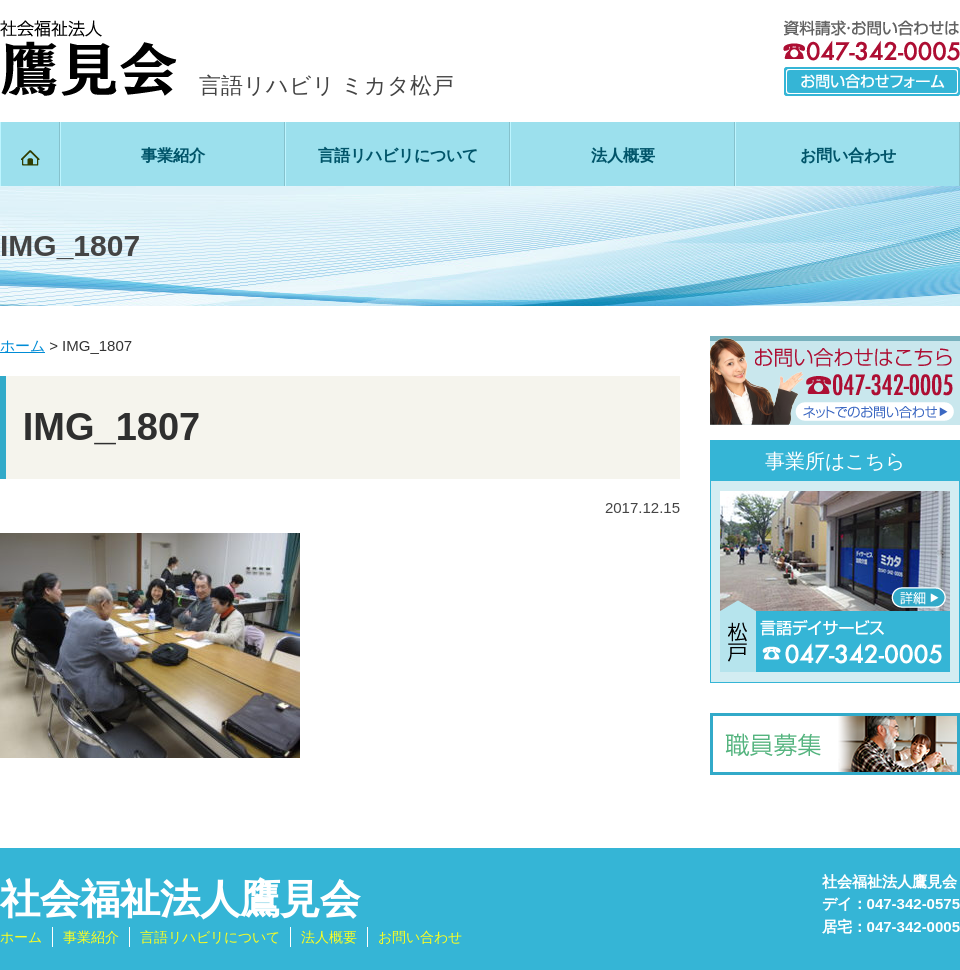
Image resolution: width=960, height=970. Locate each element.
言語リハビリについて (398, 155)
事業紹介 (173, 155)
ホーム (21, 937)
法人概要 (623, 155)
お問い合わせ (848, 155)
